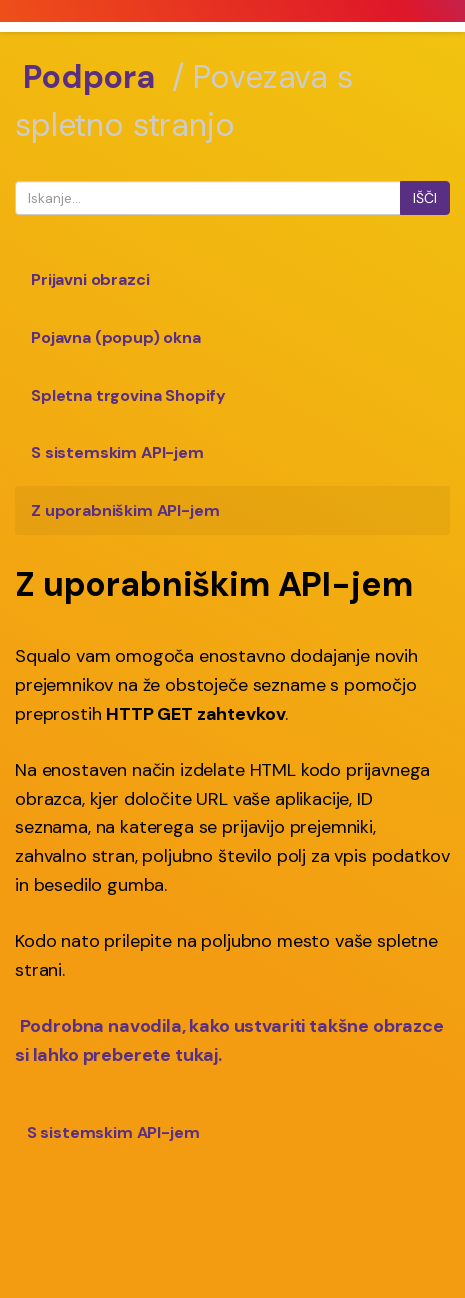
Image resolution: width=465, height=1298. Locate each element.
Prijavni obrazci (90, 279)
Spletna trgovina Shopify (128, 395)
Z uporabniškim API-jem (125, 510)
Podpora (89, 77)
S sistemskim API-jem (117, 452)
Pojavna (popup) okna (116, 337)
